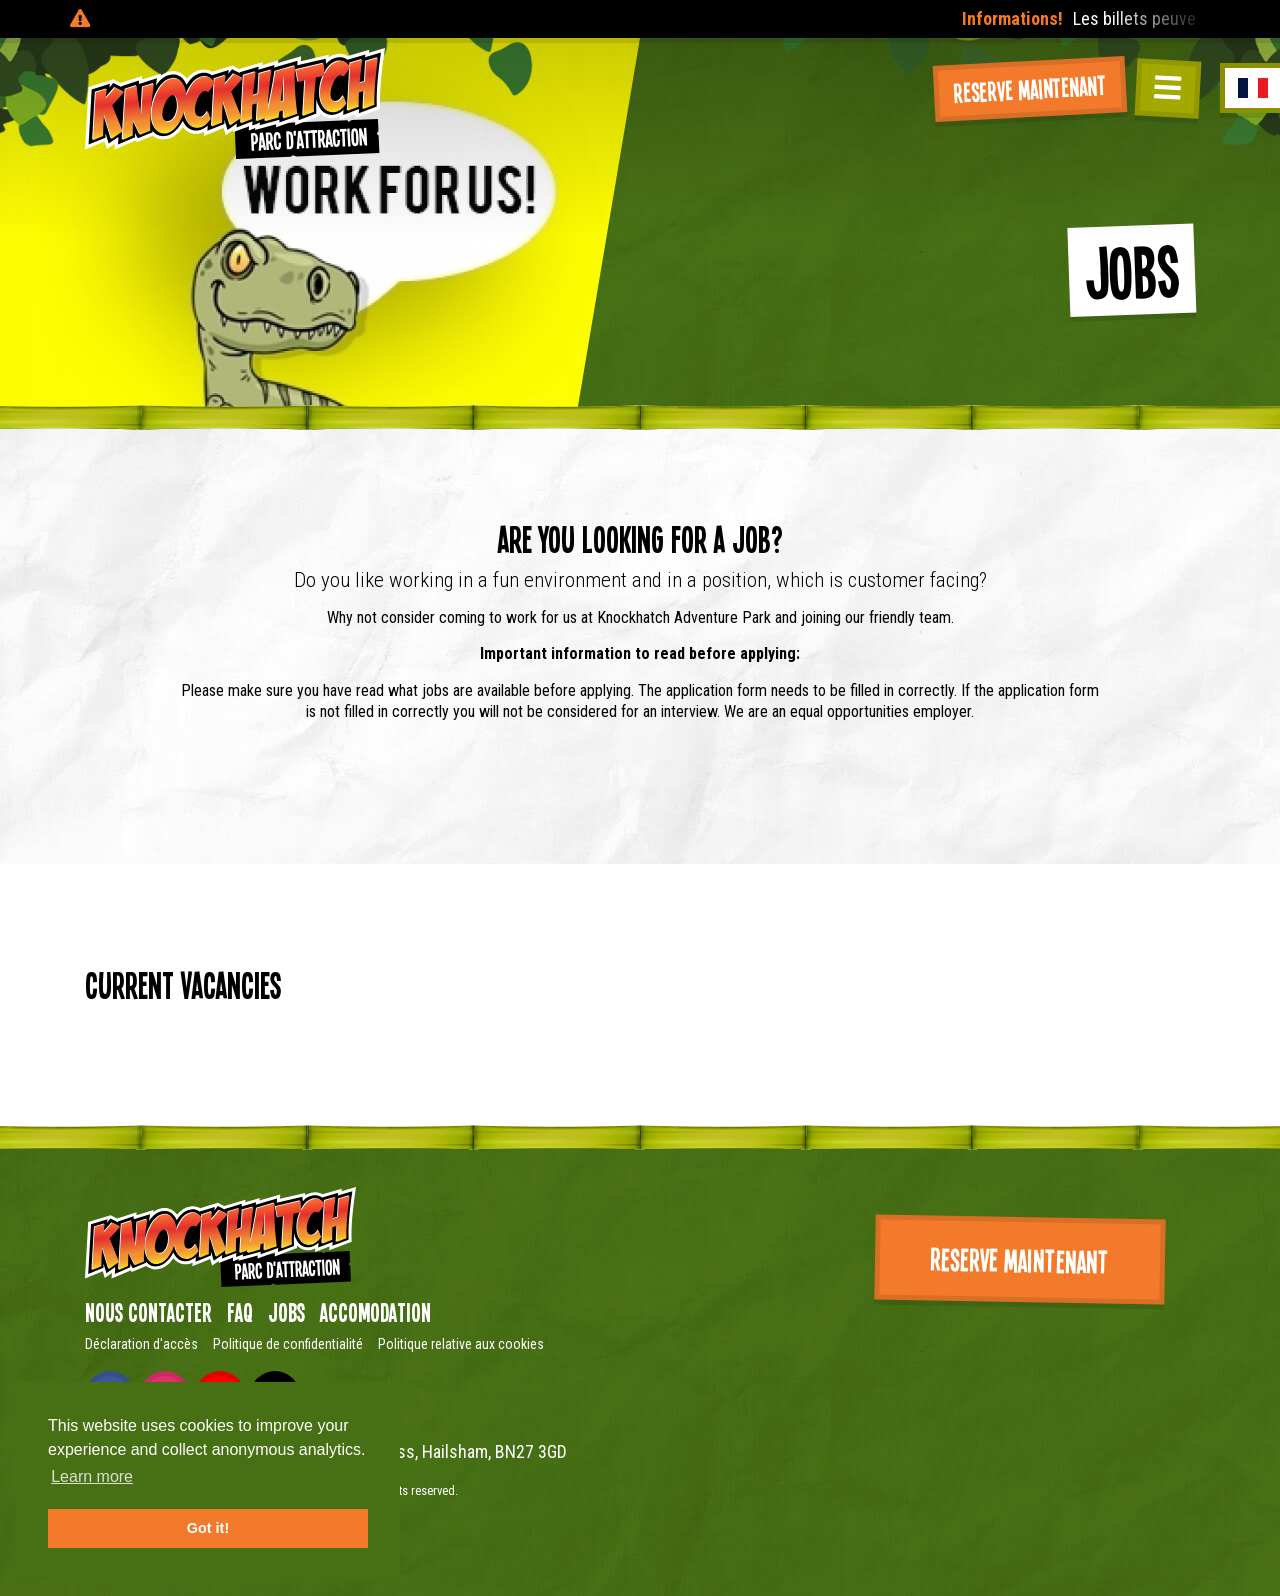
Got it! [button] (208, 1528)
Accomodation (375, 1312)
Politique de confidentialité (288, 1344)
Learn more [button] (92, 1476)
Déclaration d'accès (141, 1344)
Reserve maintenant (1030, 87)
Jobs (286, 1312)
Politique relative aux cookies (461, 1344)
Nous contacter (148, 1312)
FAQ (240, 1312)
